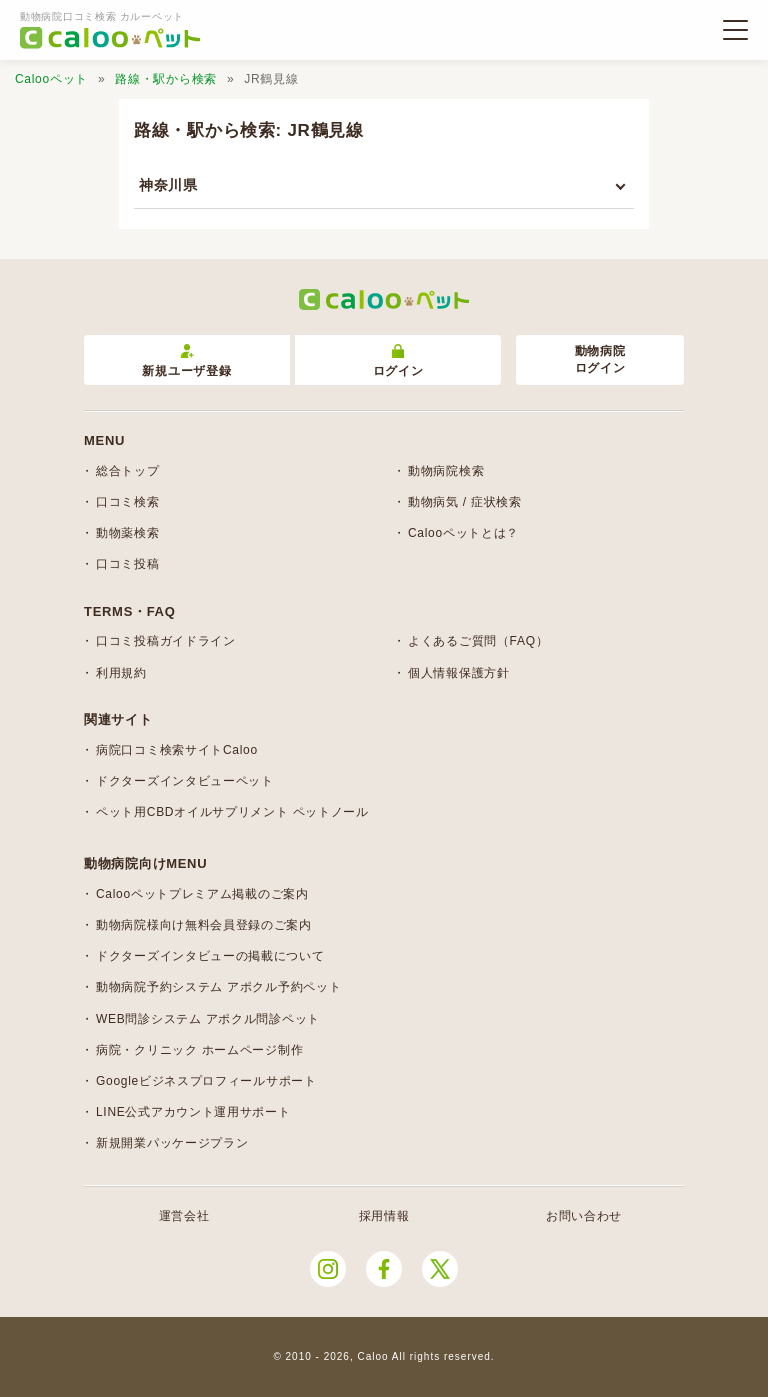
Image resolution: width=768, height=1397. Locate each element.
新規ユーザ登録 (186, 361)
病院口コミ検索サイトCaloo (177, 750)
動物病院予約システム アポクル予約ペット (218, 987)
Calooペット (51, 79)
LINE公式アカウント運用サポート (193, 1112)
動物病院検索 (446, 471)
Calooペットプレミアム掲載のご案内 (202, 894)
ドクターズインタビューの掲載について (210, 956)
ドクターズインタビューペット (185, 781)
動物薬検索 (128, 533)
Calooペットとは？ (463, 533)
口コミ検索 (128, 502)
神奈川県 (168, 185)
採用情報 (384, 1216)
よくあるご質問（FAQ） (478, 641)
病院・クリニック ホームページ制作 (199, 1050)
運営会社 (184, 1216)
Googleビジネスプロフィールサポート (206, 1081)
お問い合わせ (584, 1216)
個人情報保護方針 (459, 673)
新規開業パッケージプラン (172, 1143)
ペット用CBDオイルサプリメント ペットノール (232, 812)
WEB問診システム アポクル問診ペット (208, 1019)
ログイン (398, 361)
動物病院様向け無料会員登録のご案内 (204, 925)
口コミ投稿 (128, 564)
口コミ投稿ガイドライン (166, 641)
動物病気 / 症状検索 (465, 502)
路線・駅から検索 (166, 79)
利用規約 (121, 673)
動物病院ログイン (600, 359)
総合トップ (128, 471)
